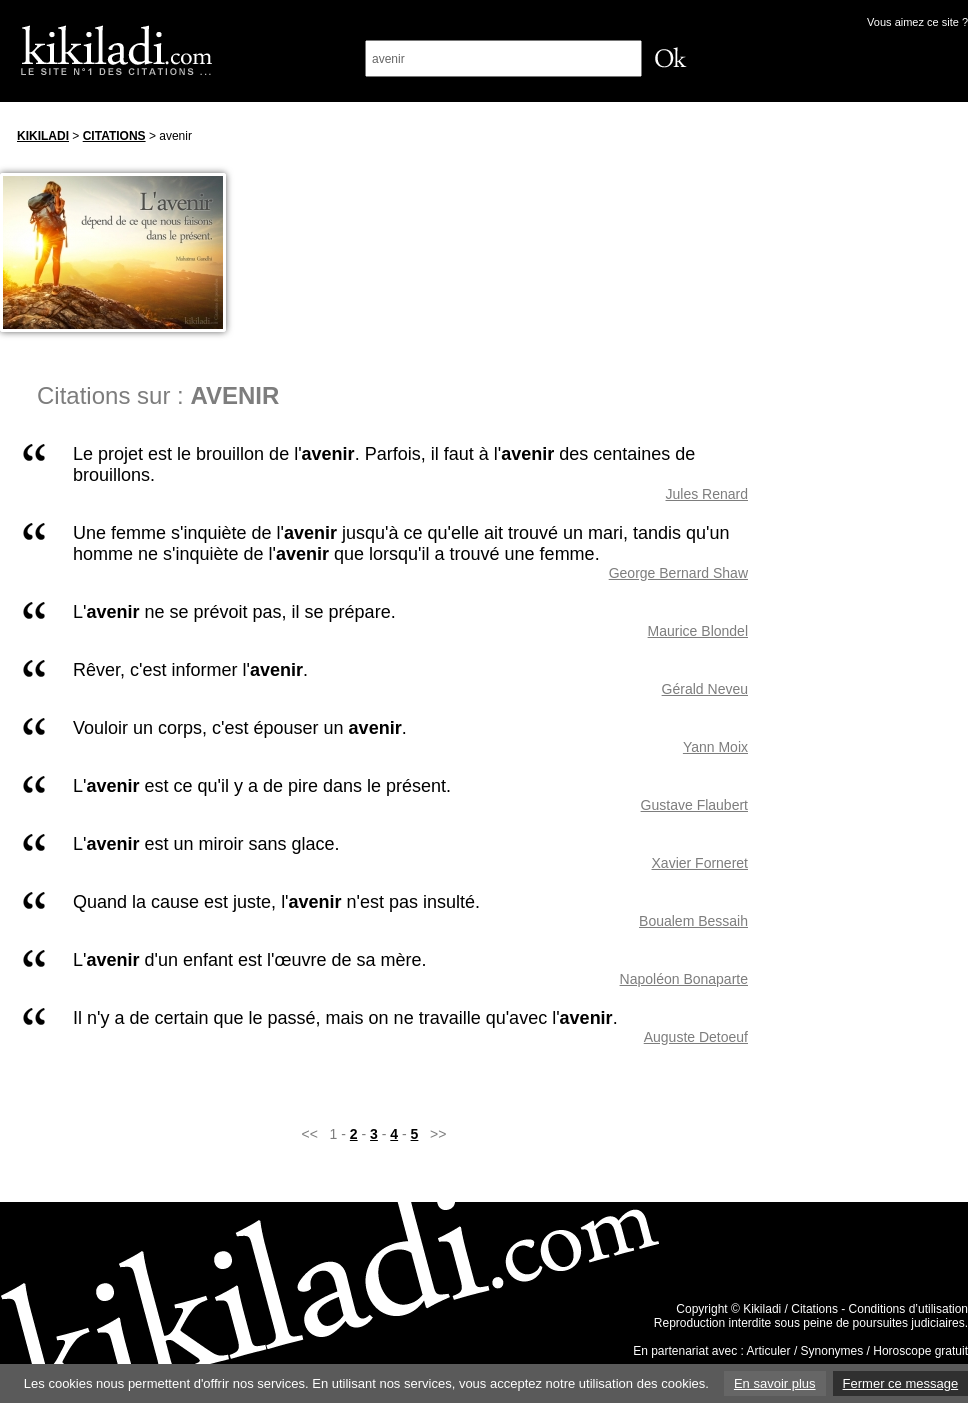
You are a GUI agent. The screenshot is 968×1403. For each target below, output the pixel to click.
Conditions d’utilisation (908, 1309)
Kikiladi (43, 136)
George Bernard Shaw (678, 573)
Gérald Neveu (705, 689)
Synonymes (832, 1351)
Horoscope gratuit (920, 1351)
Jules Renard (707, 494)
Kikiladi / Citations (790, 1309)
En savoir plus (775, 1383)
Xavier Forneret (700, 863)
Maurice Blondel (698, 631)
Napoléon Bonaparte (684, 979)
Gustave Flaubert (694, 805)
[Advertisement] (877, 419)
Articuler (769, 1351)
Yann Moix (715, 747)
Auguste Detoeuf (696, 1037)
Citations (114, 136)
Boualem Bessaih (693, 921)
